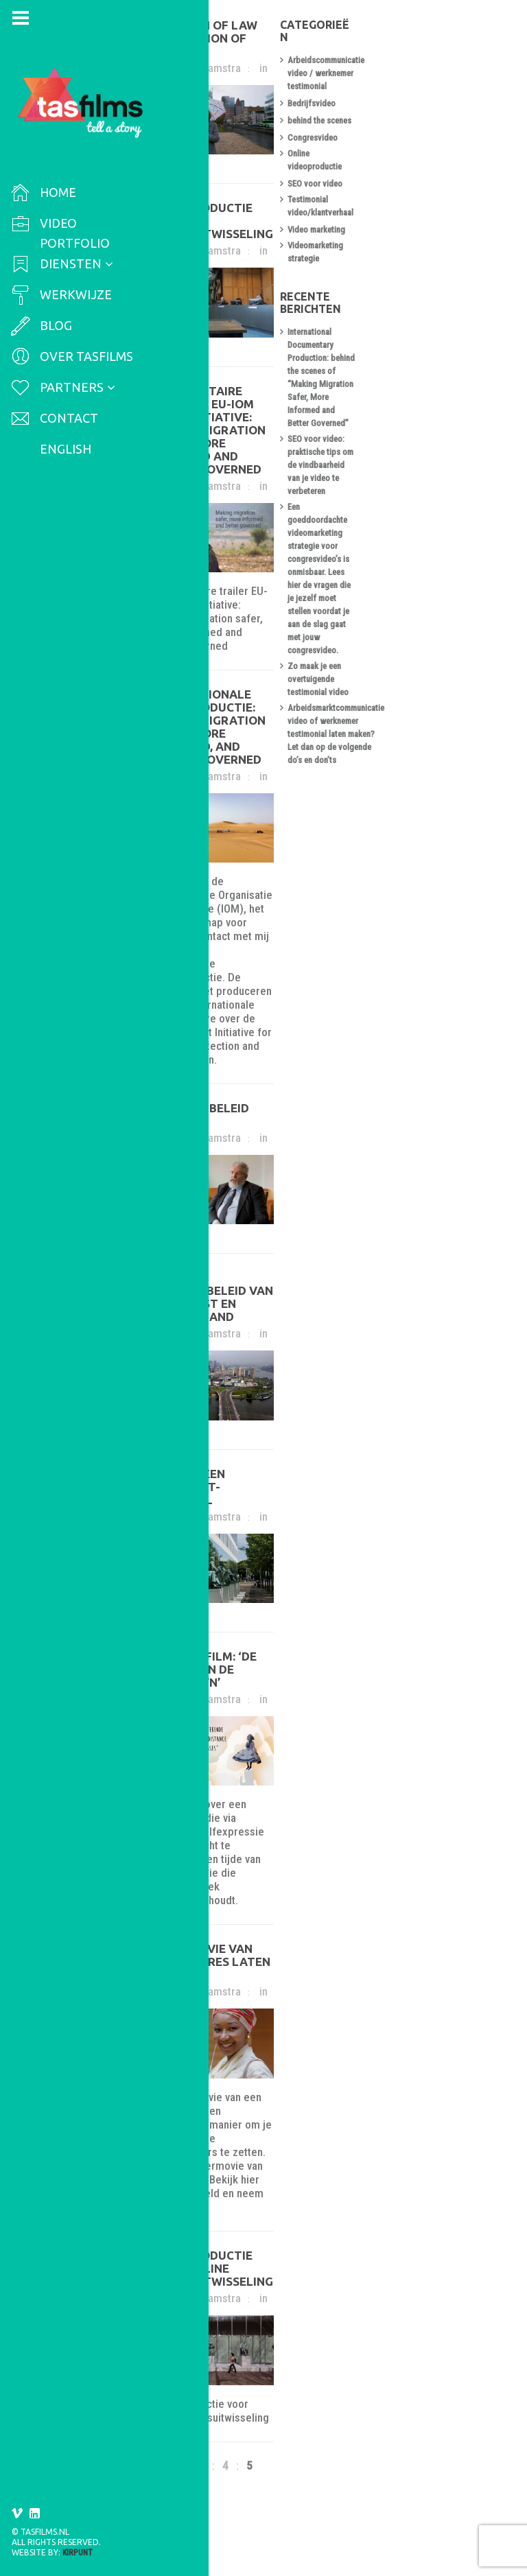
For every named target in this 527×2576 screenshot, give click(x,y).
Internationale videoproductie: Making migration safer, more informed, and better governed (269, 766)
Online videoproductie (429, 136)
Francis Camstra (219, 62)
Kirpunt (77, 2552)
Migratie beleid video (236, 1098)
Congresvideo (415, 119)
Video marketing (419, 188)
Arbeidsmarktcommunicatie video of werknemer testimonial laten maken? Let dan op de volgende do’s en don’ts (449, 492)
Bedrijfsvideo (414, 85)
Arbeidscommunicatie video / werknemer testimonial (442, 61)
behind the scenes (422, 102)
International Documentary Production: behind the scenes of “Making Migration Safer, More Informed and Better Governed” (449, 285)
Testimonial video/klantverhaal (444, 170)
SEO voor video (417, 153)
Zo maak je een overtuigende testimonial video (441, 450)
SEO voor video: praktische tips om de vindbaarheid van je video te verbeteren (447, 334)
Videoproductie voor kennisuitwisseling (236, 255)
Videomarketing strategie (435, 205)
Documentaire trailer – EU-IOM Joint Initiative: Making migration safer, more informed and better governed (268, 484)
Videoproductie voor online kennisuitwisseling (259, 2297)
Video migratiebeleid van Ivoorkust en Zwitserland (253, 1309)
